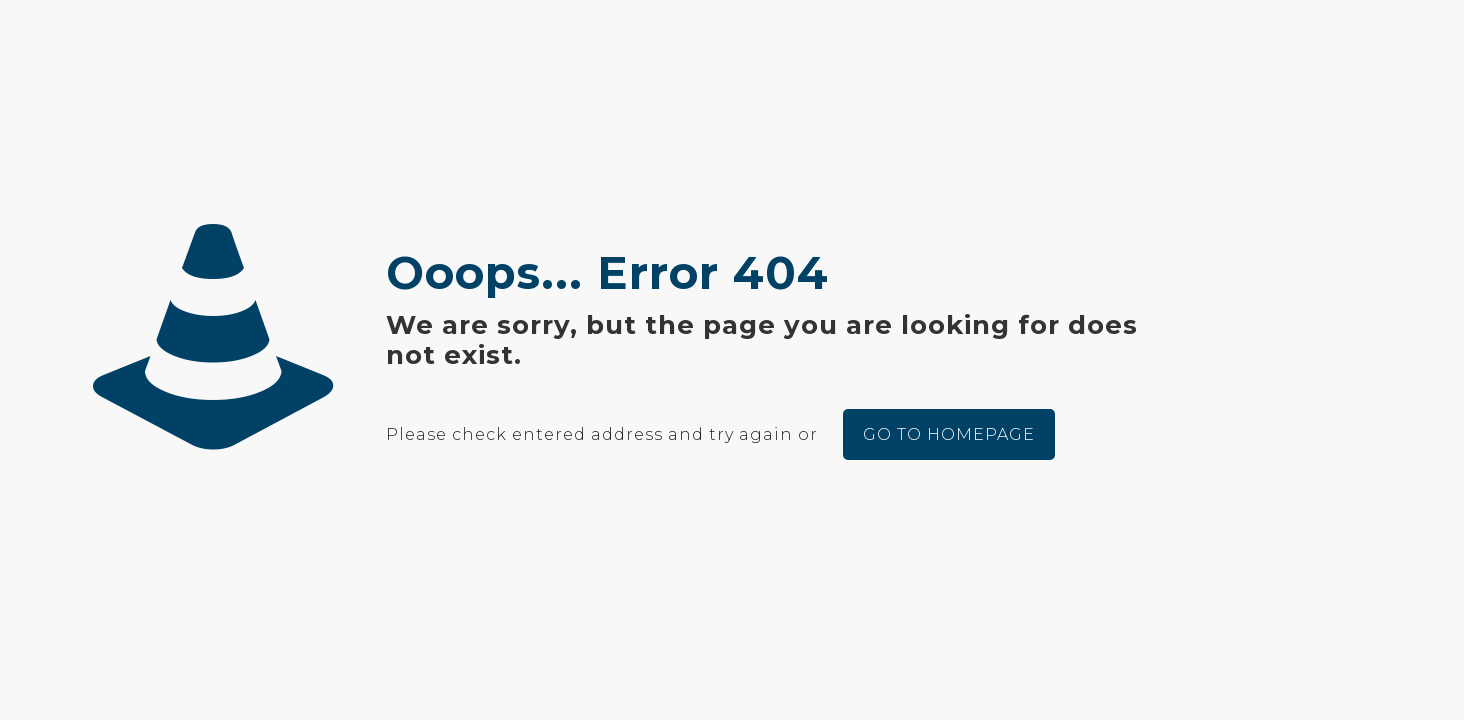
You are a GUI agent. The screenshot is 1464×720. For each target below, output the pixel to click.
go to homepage (949, 434)
